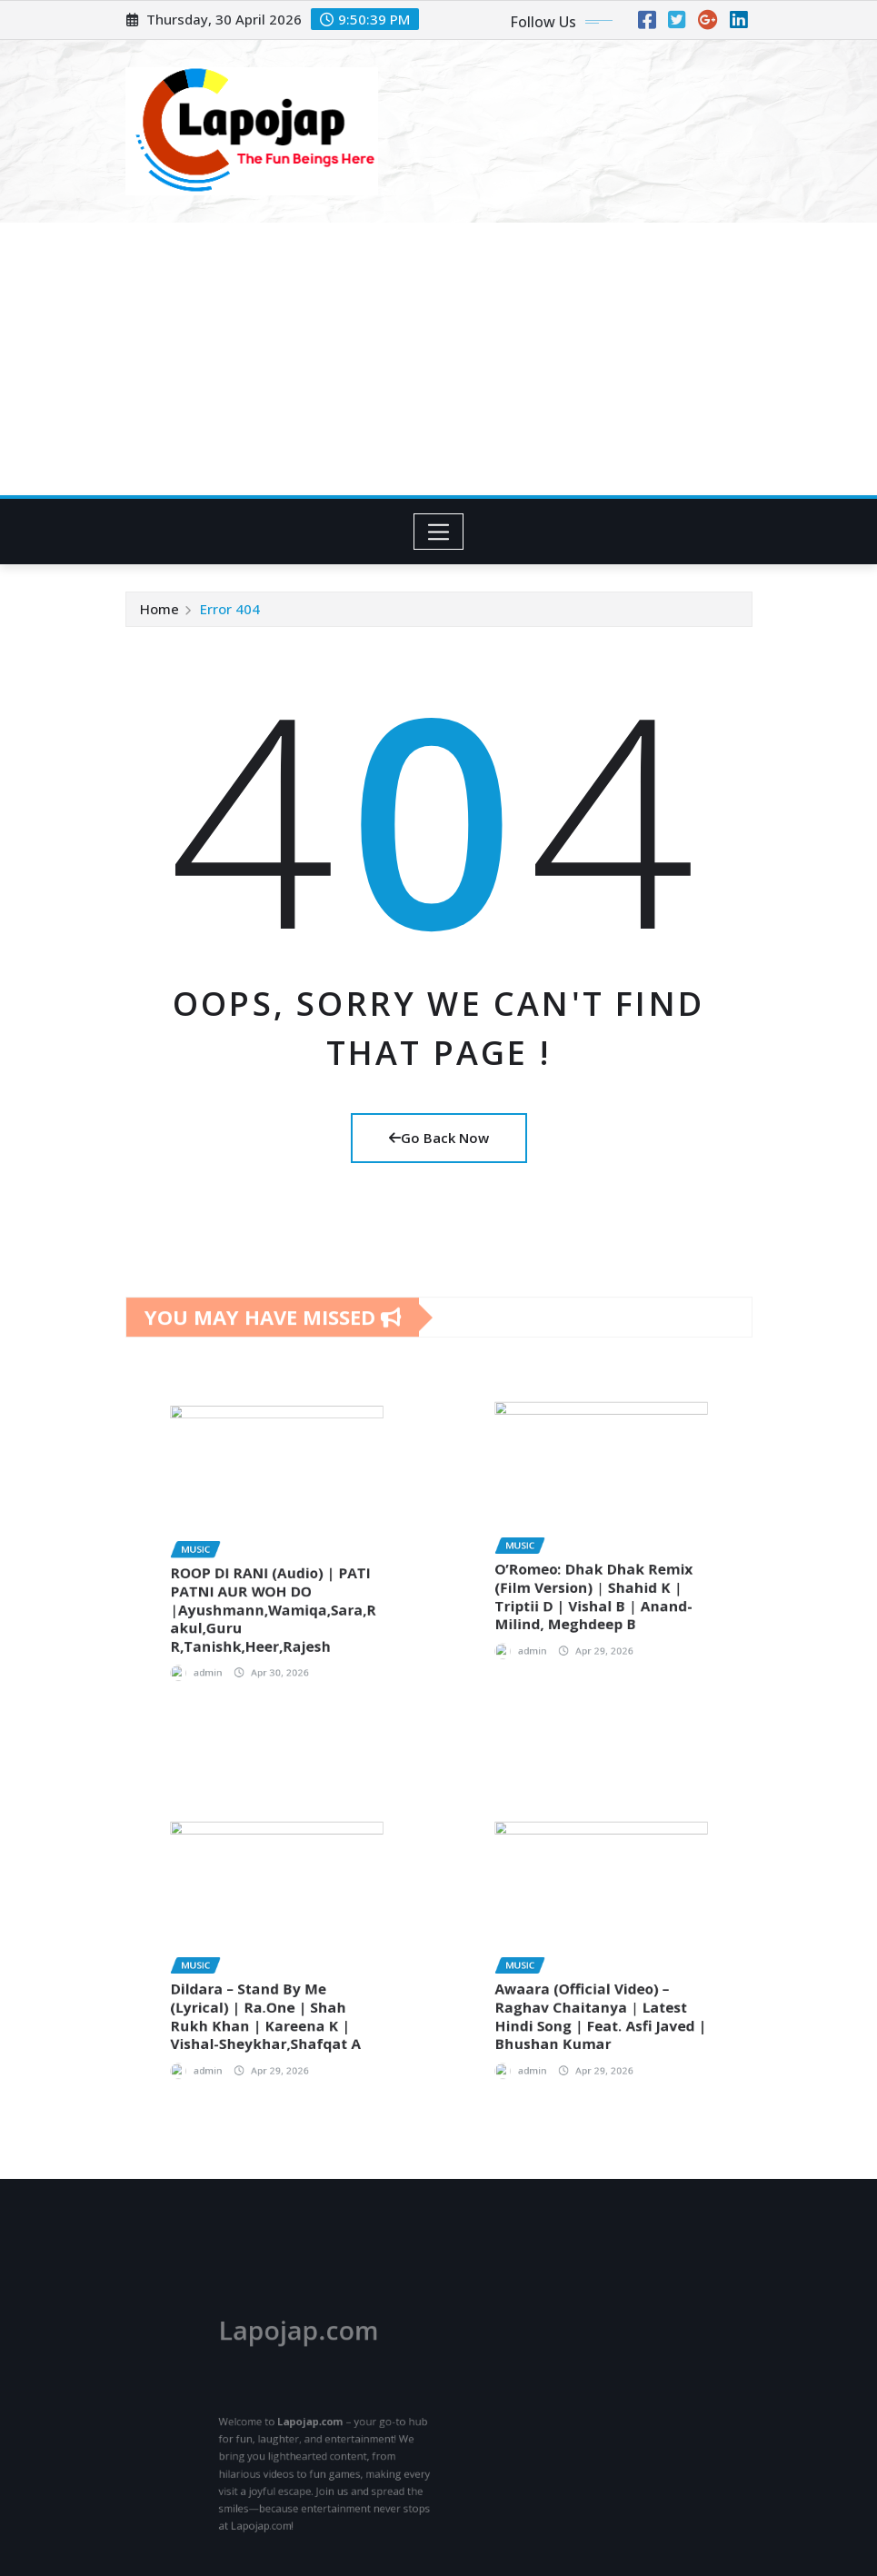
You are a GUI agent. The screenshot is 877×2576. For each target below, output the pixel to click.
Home (159, 609)
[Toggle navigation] (438, 531)
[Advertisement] (442, 360)
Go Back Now (439, 1138)
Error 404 (230, 609)
